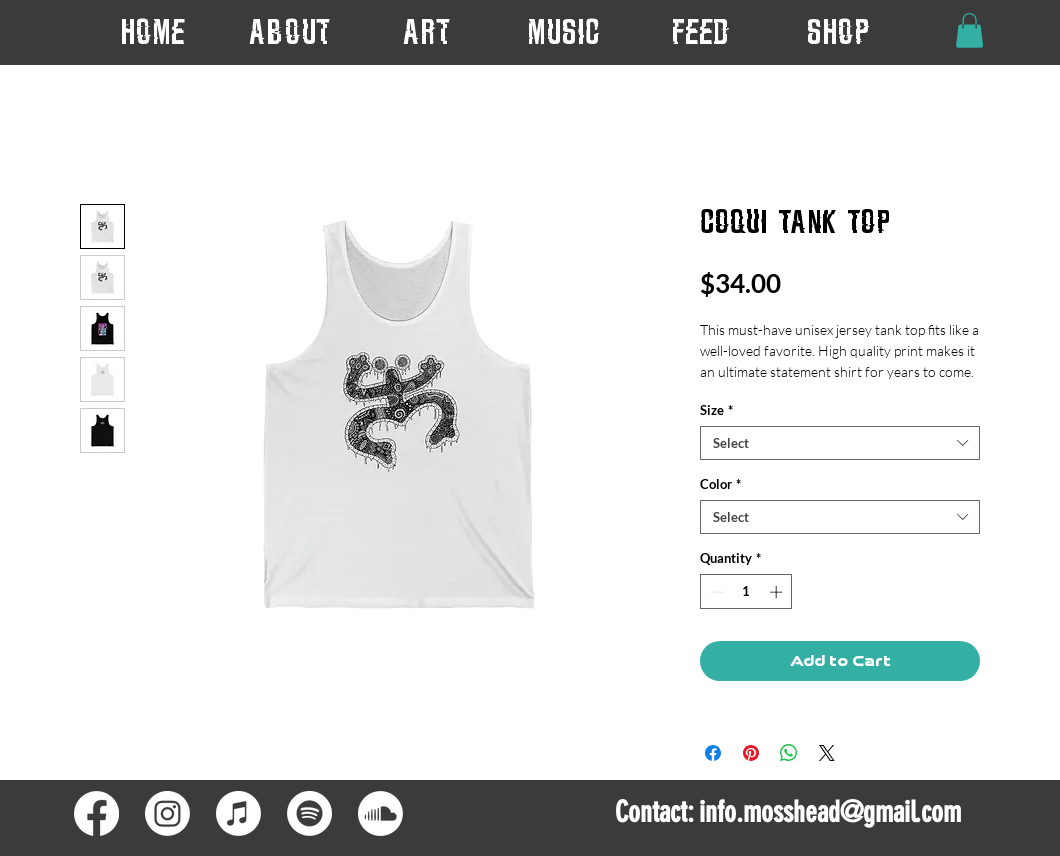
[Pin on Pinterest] (751, 753)
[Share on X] (827, 753)
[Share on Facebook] (713, 753)
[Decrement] (715, 592)
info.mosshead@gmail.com (830, 812)
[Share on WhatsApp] (789, 753)
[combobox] (840, 443)
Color (720, 484)
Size (716, 410)
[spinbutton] (746, 592)
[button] (426, 31)
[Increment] (778, 592)
